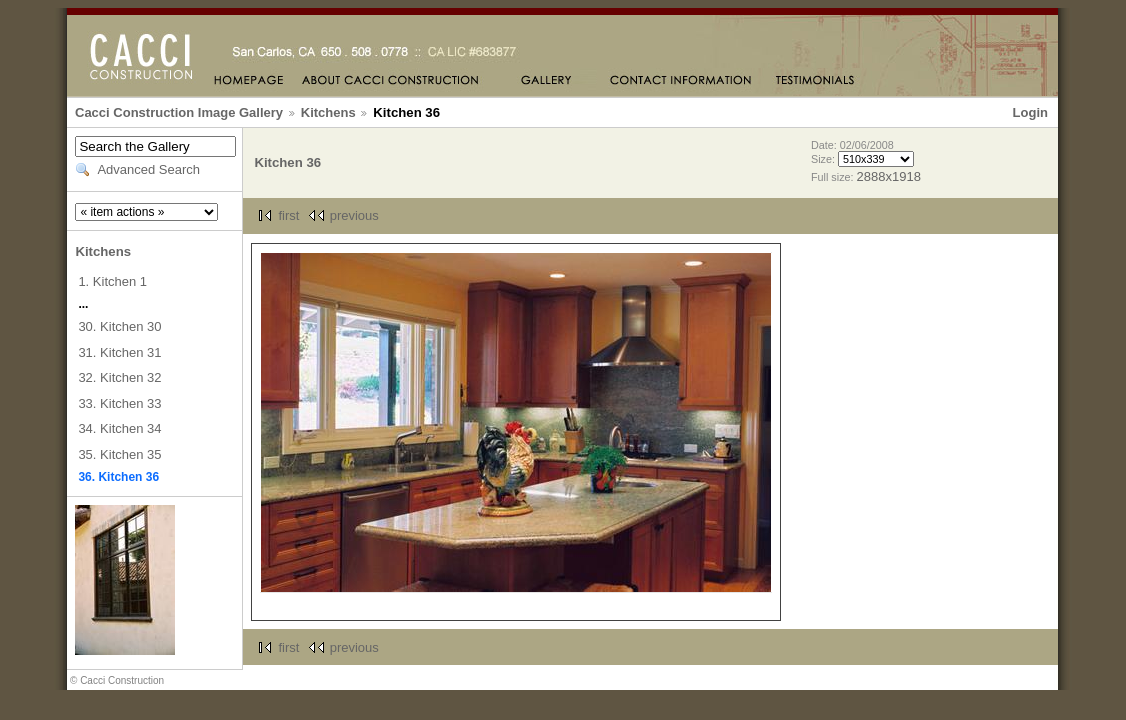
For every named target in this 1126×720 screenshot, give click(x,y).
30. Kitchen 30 (119, 326)
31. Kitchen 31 (119, 352)
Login (1030, 112)
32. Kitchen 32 (119, 377)
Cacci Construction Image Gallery (179, 112)
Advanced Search (148, 169)
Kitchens (328, 112)
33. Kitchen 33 (119, 403)
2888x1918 (889, 176)
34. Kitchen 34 (119, 428)
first (288, 215)
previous (354, 215)
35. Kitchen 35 (119, 454)
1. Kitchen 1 (112, 281)
